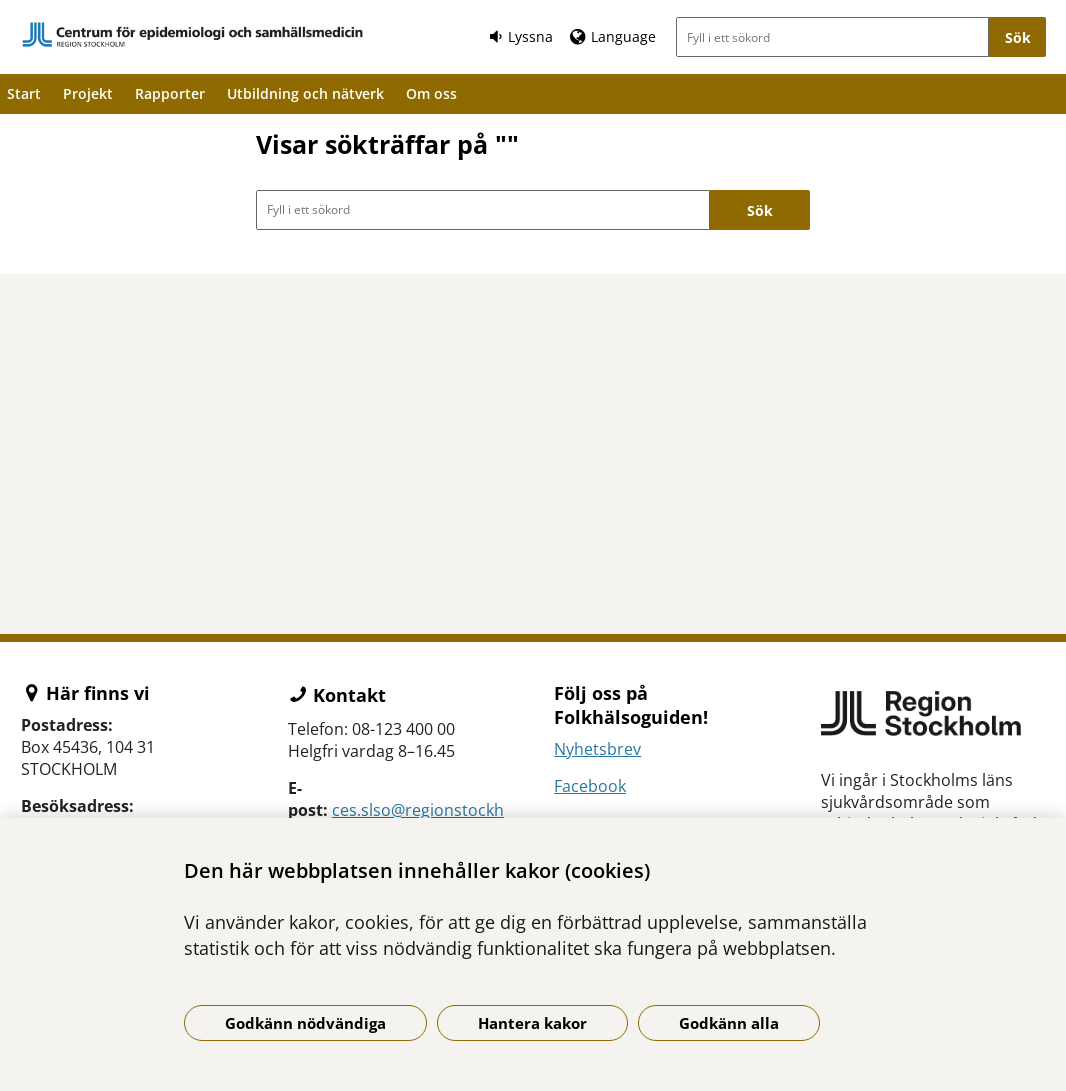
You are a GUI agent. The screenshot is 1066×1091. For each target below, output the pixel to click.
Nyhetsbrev (597, 749)
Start (24, 93)
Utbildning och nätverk (305, 93)
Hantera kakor (532, 1023)
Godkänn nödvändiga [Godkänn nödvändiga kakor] (305, 1023)
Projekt (88, 93)
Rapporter (170, 93)
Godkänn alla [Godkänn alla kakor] (729, 1023)
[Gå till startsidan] (193, 34)
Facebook (590, 786)
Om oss (431, 93)
